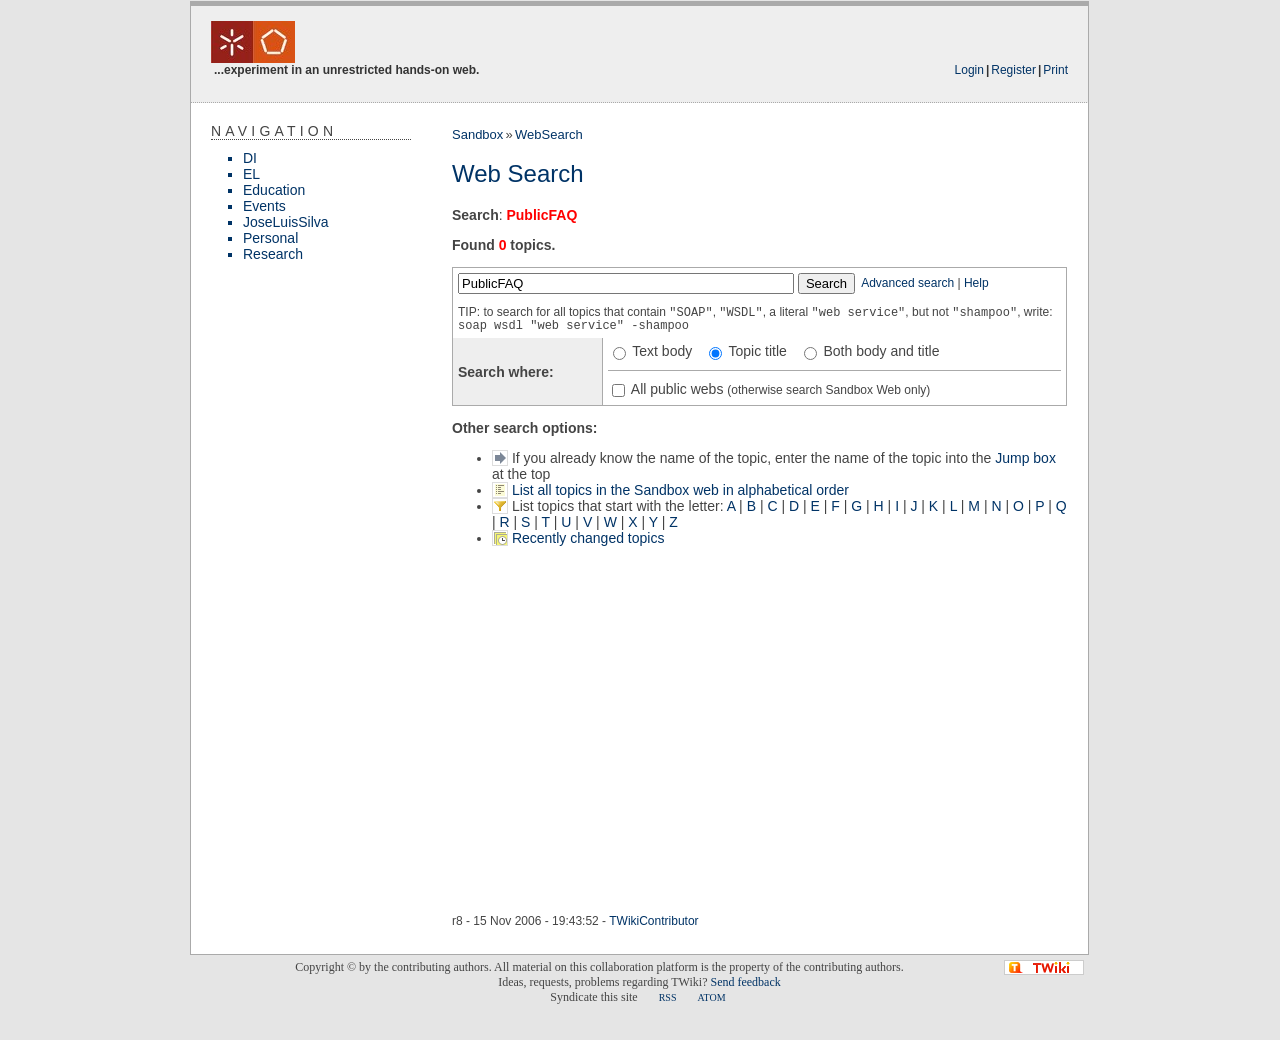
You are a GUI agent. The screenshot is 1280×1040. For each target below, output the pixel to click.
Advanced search (907, 283)
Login (969, 70)
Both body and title (880, 351)
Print (1055, 70)
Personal (270, 238)
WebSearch (549, 134)
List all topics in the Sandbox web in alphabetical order (680, 490)
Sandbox (477, 134)
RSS (668, 997)
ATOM (711, 997)
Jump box (1025, 458)
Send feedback (745, 982)
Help (976, 283)
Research (273, 254)
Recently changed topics (588, 538)
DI (250, 158)
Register (1013, 70)
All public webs (676, 389)
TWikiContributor (653, 921)
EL (251, 174)
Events (264, 206)
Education (274, 190)
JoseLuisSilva (286, 222)
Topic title (756, 351)
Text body (661, 351)
